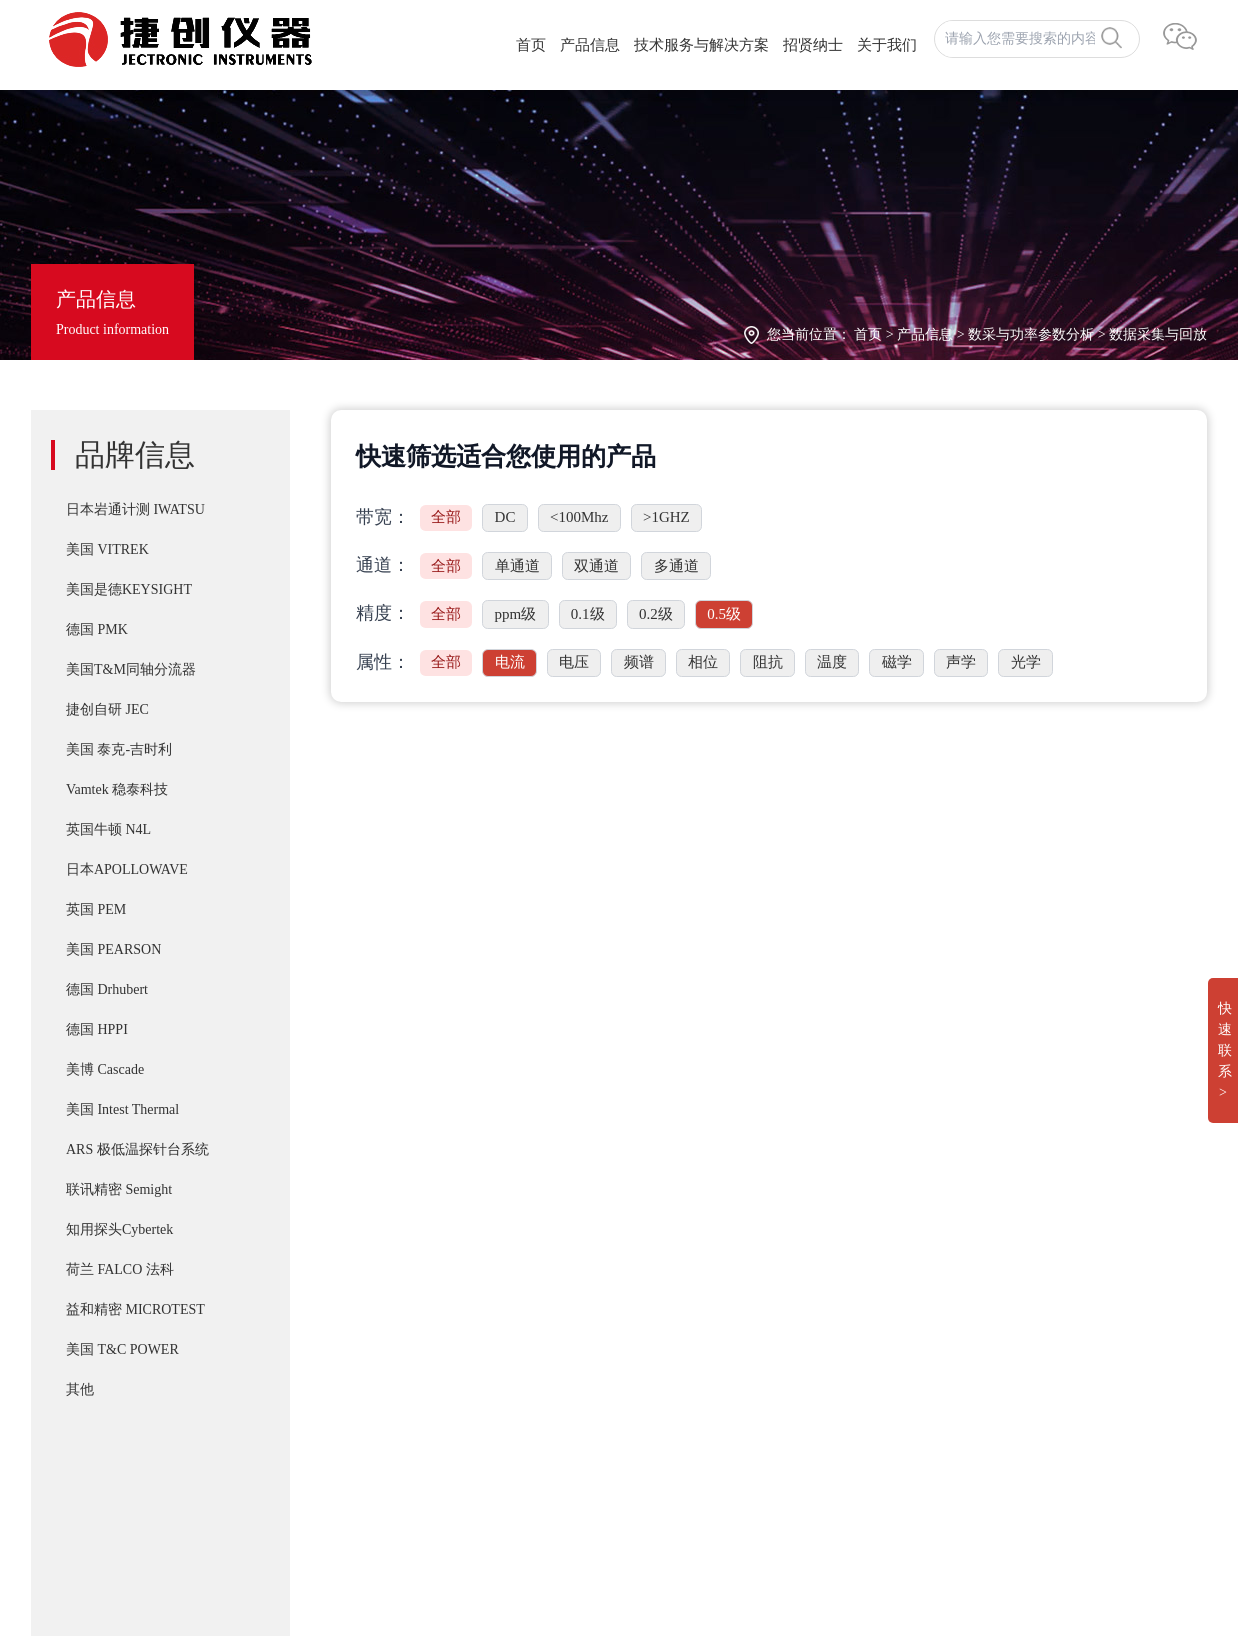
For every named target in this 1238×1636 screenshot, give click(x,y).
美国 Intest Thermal (122, 1109)
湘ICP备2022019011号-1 (114, 1500)
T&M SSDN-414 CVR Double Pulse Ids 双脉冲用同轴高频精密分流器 (722, 1256)
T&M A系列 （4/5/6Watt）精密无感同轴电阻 (646, 1336)
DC (505, 517)
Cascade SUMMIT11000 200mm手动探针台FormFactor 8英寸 (694, 1456)
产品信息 (590, 45)
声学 (961, 662)
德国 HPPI (97, 1029)
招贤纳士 (813, 45)
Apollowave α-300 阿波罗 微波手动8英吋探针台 (654, 1496)
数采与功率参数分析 (1031, 334)
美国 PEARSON (113, 949)
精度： (383, 613)
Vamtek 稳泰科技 (117, 789)
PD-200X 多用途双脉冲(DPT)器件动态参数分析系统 (671, 1296)
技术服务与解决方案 (701, 45)
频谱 (639, 662)
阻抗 (768, 662)
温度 (832, 662)
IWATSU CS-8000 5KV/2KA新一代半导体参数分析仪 (672, 1376)
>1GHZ (666, 517)
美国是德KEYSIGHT (129, 589)
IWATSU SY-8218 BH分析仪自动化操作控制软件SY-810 (681, 1216)
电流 (510, 662)
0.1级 (588, 614)
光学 (1026, 662)
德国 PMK (97, 629)
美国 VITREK (107, 549)
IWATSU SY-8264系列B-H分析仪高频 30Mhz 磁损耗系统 (684, 1416)
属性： (383, 662)
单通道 (517, 566)
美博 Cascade (105, 1069)
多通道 (676, 566)
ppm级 (516, 614)
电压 (574, 662)
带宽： (383, 517)
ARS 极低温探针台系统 (137, 1149)
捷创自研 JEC (107, 709)
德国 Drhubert (107, 989)
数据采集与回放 (1158, 334)
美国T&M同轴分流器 (131, 669)
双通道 (596, 566)
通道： (383, 565)
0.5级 (724, 614)
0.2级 (656, 614)
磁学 (897, 662)
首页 (531, 45)
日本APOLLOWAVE (127, 869)
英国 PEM (96, 909)
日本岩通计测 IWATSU (135, 509)
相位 (703, 662)
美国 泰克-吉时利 (119, 749)
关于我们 (887, 45)
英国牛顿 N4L (108, 829)
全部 (446, 517)
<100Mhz (579, 517)
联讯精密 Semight (119, 1189)
